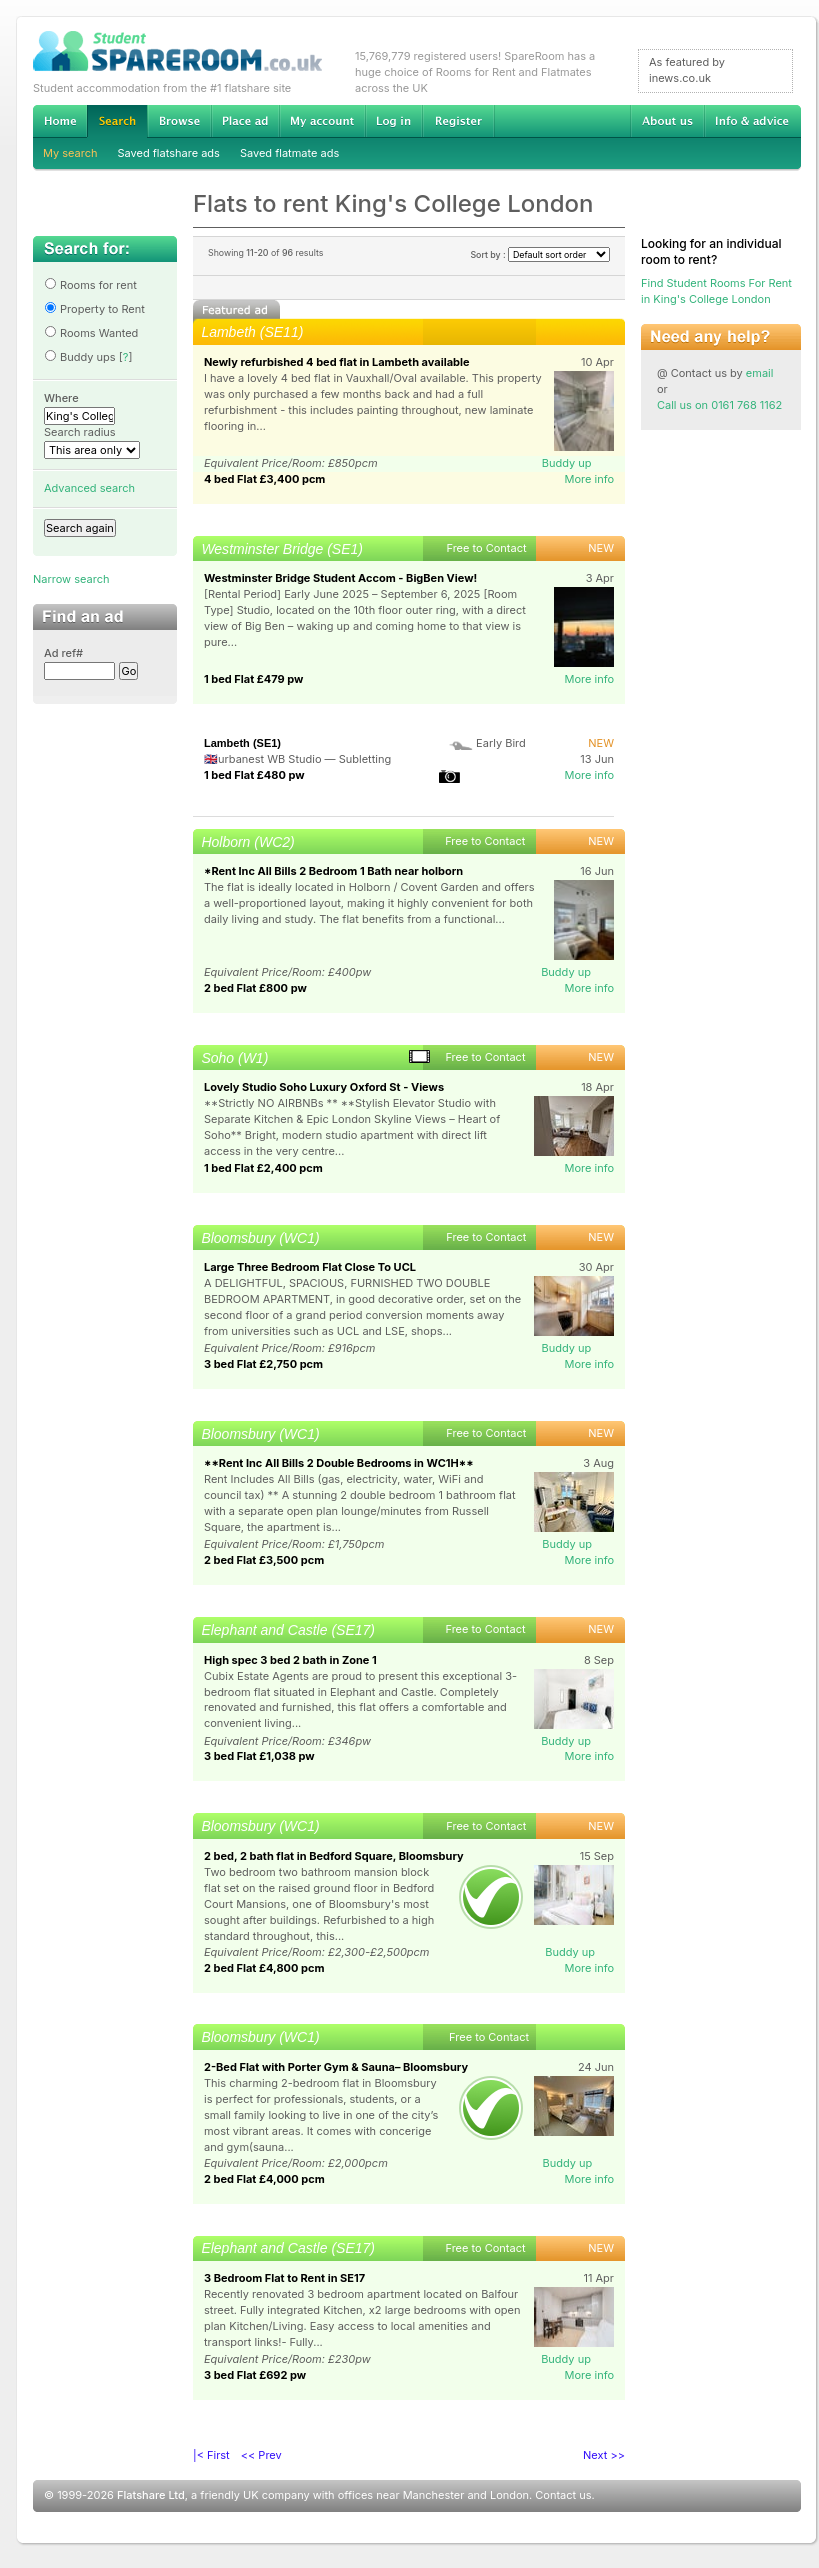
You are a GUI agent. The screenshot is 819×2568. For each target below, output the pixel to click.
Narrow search (71, 579)
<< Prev (261, 2455)
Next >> (604, 2455)
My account (322, 121)
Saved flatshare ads (169, 153)
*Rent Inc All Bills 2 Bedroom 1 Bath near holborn (333, 871)
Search (117, 121)
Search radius (80, 432)
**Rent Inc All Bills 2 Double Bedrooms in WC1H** (339, 1463)
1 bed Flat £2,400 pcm (263, 1168)
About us (667, 121)
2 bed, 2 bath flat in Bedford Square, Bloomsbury (334, 1856)
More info (589, 479)
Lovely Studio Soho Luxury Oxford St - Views (324, 1087)
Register (458, 121)
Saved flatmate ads (289, 153)
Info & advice (752, 121)
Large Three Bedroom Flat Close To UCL (310, 1267)
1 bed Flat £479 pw (253, 679)
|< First (211, 2455)
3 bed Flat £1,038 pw (259, 1756)
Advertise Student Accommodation (245, 121)
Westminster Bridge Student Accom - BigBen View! (340, 578)
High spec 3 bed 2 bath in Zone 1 (290, 1660)
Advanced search (89, 488)
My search (70, 153)
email (760, 373)
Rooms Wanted (91, 333)
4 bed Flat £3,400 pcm (264, 479)
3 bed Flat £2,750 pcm (263, 1364)
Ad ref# (63, 653)
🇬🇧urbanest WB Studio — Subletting (297, 759)
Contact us (563, 2495)
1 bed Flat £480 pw (254, 775)
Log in (393, 121)
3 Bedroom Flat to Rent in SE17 (284, 2278)
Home (60, 121)
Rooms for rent (90, 285)
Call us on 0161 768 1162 (719, 405)
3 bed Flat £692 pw (255, 2375)
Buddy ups (80, 357)
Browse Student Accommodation (179, 121)
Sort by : (540, 254)
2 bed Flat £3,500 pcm (264, 1560)
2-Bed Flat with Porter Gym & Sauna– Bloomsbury (336, 2067)
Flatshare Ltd (151, 2495)
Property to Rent (94, 309)
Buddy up (567, 463)
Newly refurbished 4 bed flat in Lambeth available (337, 362)
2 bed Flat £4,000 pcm (264, 2179)
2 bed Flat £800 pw (255, 988)
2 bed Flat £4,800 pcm (264, 1968)
